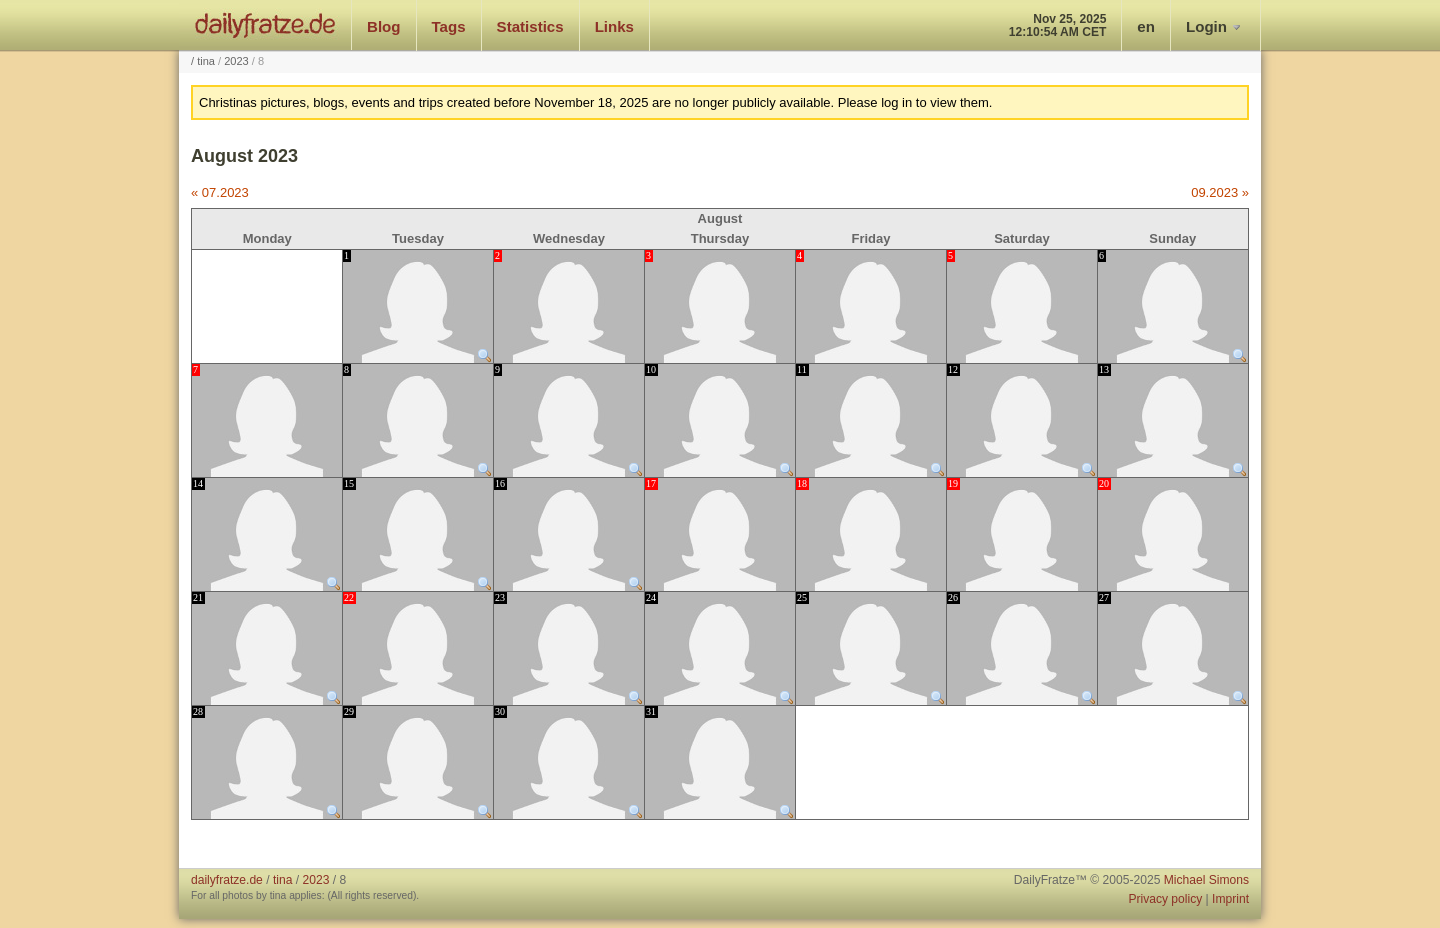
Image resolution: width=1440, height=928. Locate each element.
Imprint (1230, 899)
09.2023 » (1220, 192)
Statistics (530, 26)
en (1146, 26)
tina (206, 61)
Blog (384, 26)
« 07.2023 (220, 192)
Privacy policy (1165, 899)
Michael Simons (1206, 880)
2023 (236, 61)
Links (614, 26)
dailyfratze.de (265, 25)
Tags (449, 26)
